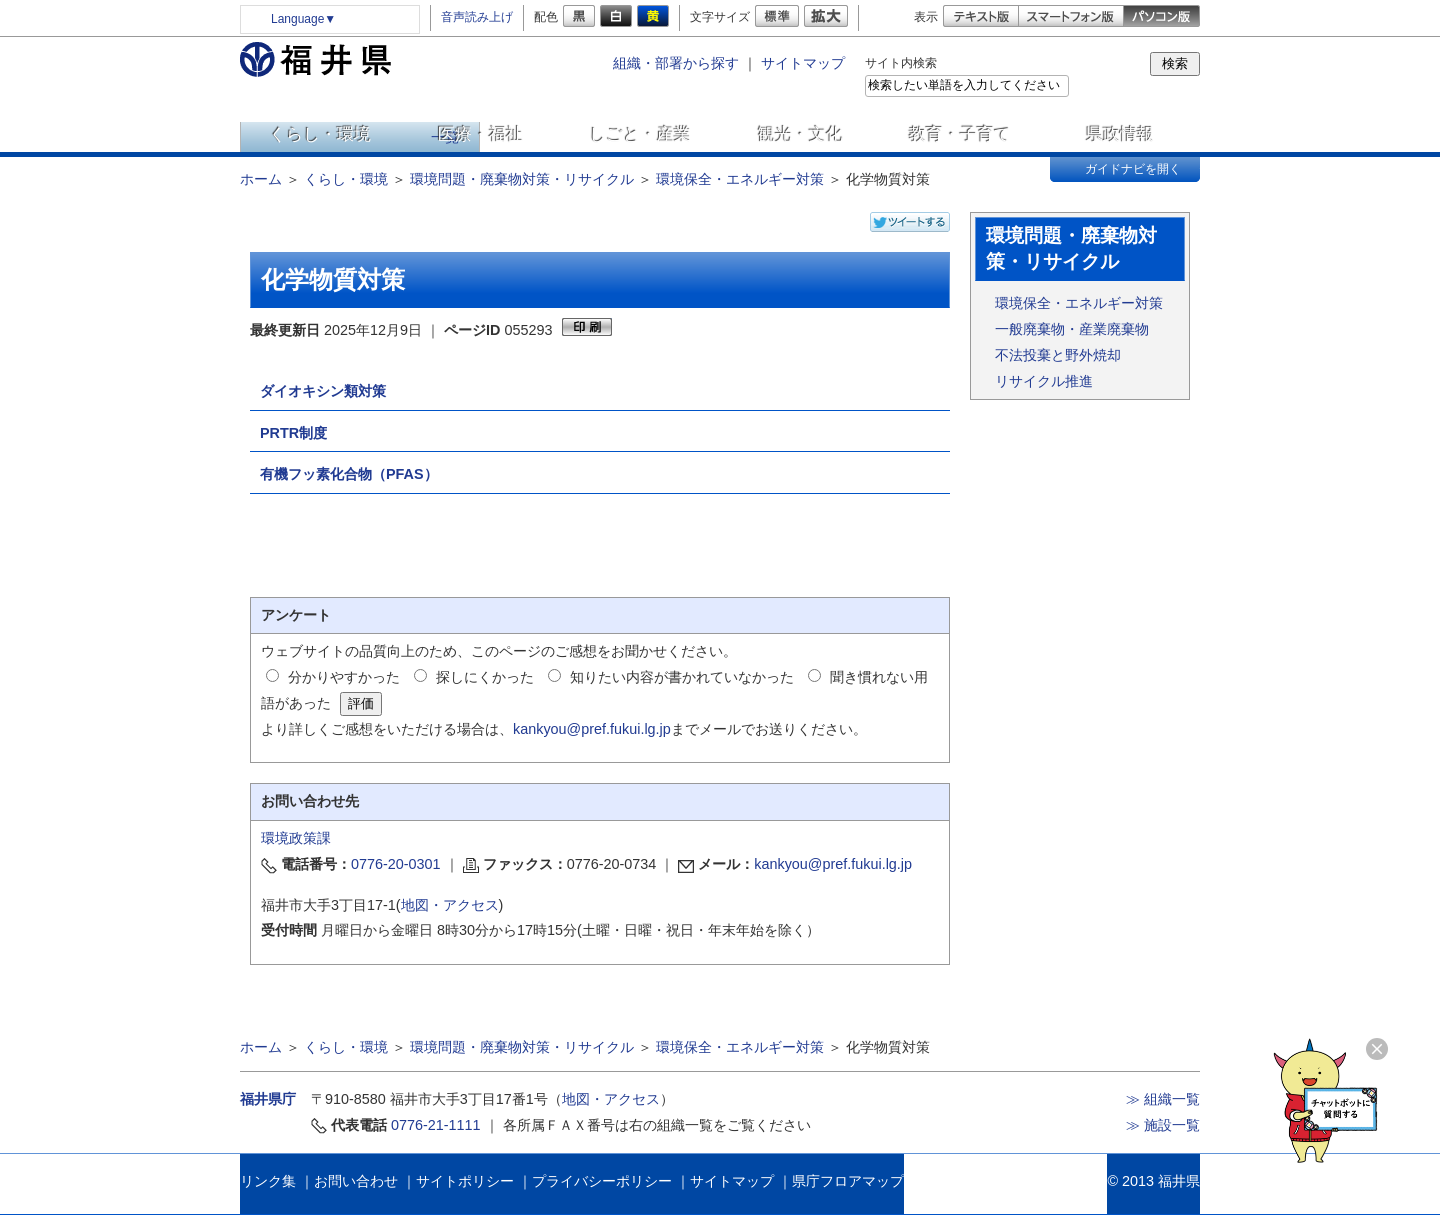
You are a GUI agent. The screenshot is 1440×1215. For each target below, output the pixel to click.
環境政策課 (296, 838)
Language (303, 19)
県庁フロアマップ (848, 1181)
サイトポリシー (465, 1181)
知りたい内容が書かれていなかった (682, 677)
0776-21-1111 (436, 1125)
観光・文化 (800, 134)
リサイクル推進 (1044, 381)
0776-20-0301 (396, 864)
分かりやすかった (344, 677)
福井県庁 (268, 1099)
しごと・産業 (640, 134)
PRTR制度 (293, 433)
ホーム (261, 179)
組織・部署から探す (676, 63)
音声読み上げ (477, 17)
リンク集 (268, 1181)
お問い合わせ (356, 1181)
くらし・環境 (320, 134)
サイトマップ (803, 63)
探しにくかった (485, 677)
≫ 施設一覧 (1163, 1125)
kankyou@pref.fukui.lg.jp (592, 729)
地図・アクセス (450, 905)
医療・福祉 (480, 134)
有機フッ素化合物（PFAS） (349, 474)
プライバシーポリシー (602, 1181)
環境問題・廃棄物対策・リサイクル (522, 179)
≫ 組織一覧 (1163, 1099)
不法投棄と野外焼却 (1058, 355)
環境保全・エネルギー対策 (740, 179)
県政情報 (1120, 134)
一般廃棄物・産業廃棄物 (1072, 329)
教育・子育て (960, 134)
